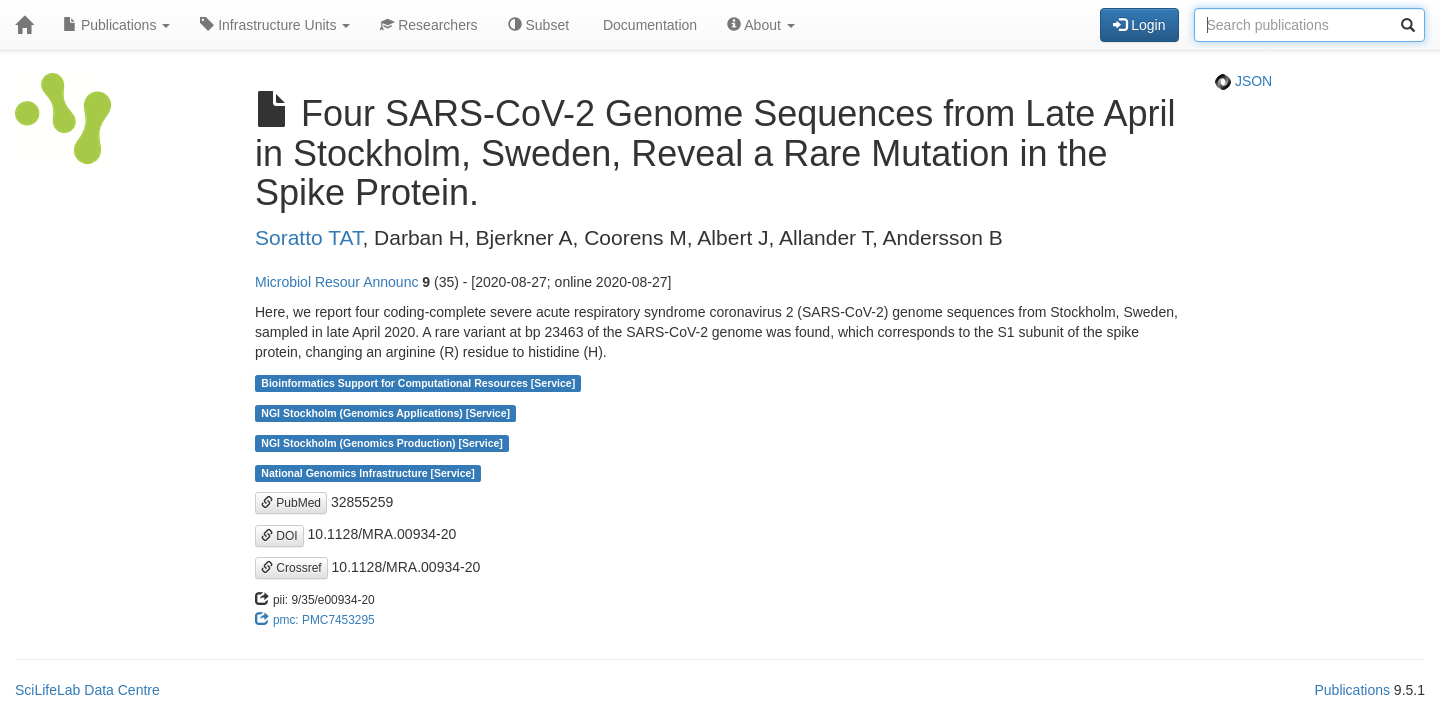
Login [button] (1139, 25)
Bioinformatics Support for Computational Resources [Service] (418, 383)
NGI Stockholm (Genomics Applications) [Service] (385, 413)
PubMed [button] (291, 503)
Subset (538, 25)
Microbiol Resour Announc (336, 282)
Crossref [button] (291, 568)
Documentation (648, 25)
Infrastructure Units (275, 25)
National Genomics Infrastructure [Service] (368, 473)
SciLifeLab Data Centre (87, 690)
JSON (1243, 81)
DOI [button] (279, 536)
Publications (116, 25)
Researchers (428, 25)
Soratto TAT (308, 237)
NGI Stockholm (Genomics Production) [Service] (382, 443)
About (761, 25)
